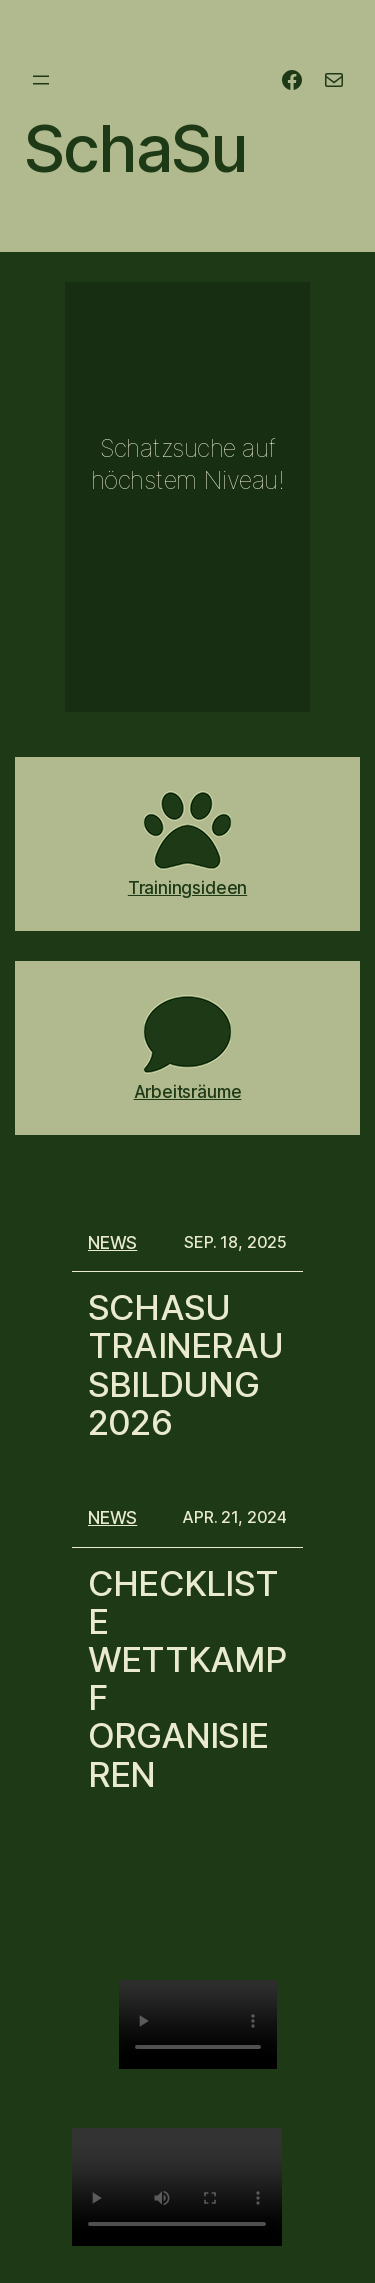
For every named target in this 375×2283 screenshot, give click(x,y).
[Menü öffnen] (41, 80)
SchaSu (135, 148)
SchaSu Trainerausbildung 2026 (185, 1364)
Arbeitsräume (188, 1091)
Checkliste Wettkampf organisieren (187, 1678)
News (112, 1242)
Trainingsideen (187, 887)
